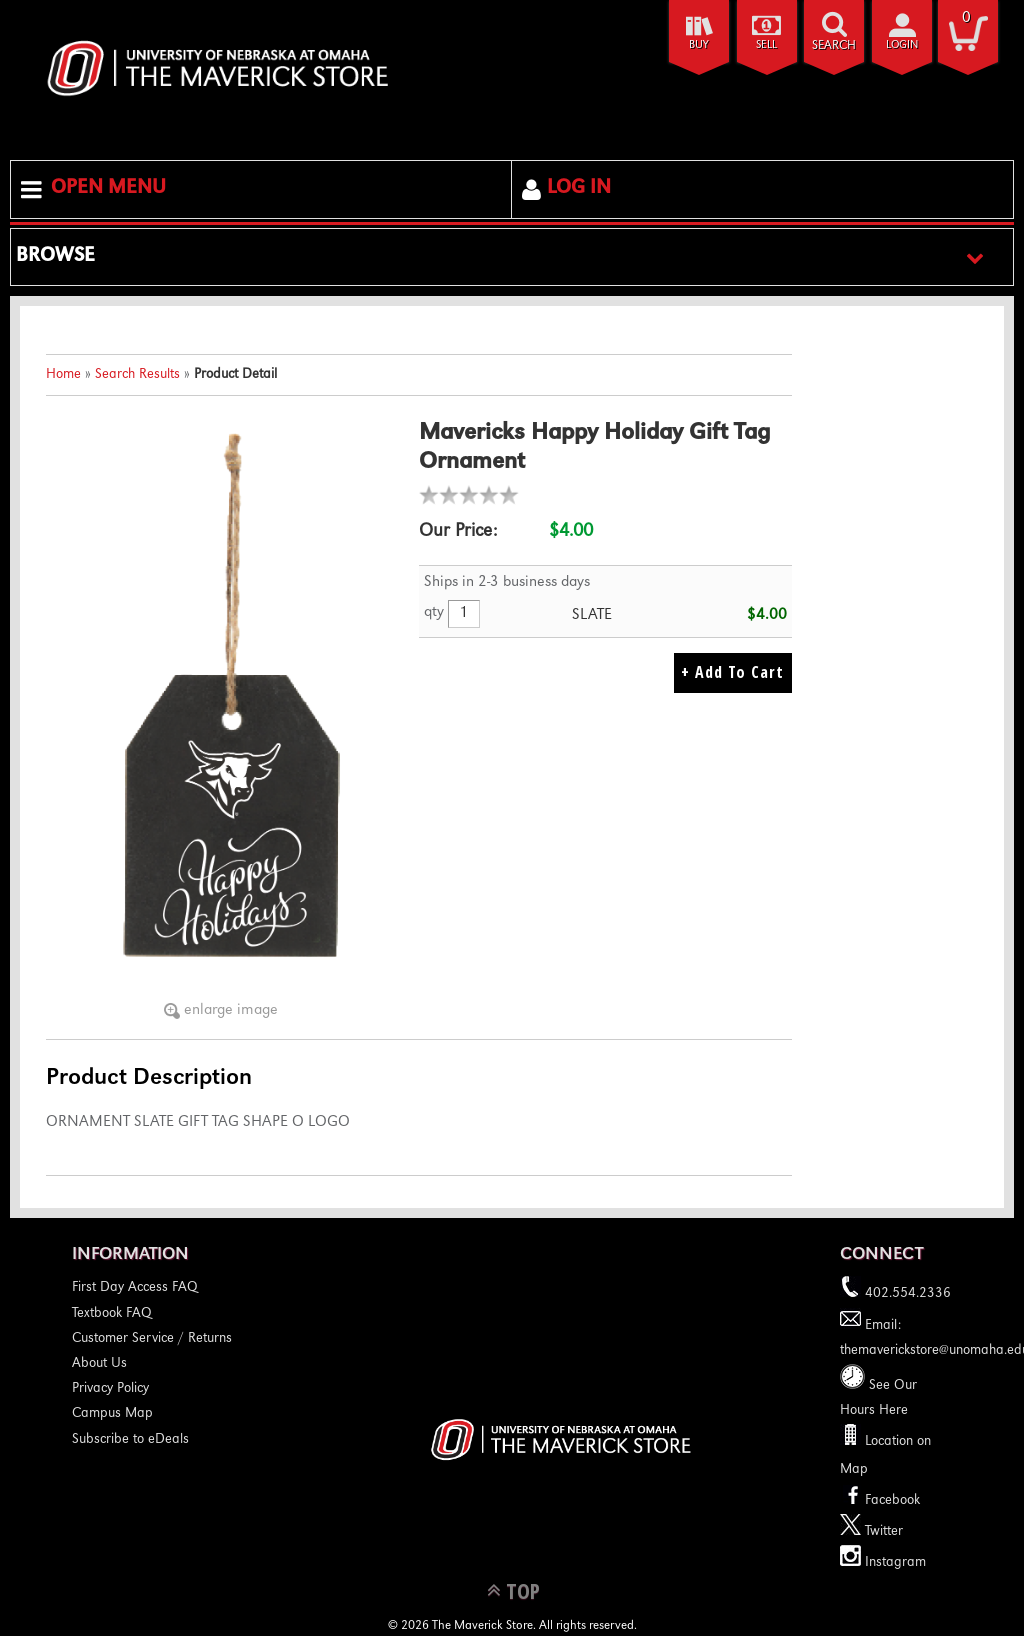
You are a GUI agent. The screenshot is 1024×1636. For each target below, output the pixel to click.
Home (63, 375)
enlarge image (231, 1011)
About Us (99, 1364)
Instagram (883, 1563)
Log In (579, 189)
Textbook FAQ (112, 1314)
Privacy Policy (110, 1389)
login (902, 45)
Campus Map (112, 1414)
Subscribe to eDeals (130, 1440)
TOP (523, 1590)
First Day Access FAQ (135, 1288)
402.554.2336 (895, 1294)
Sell (766, 45)
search (834, 46)
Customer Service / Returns (152, 1339)
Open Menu (108, 189)
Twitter (871, 1532)
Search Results (137, 375)
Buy (699, 45)
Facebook (880, 1501)
